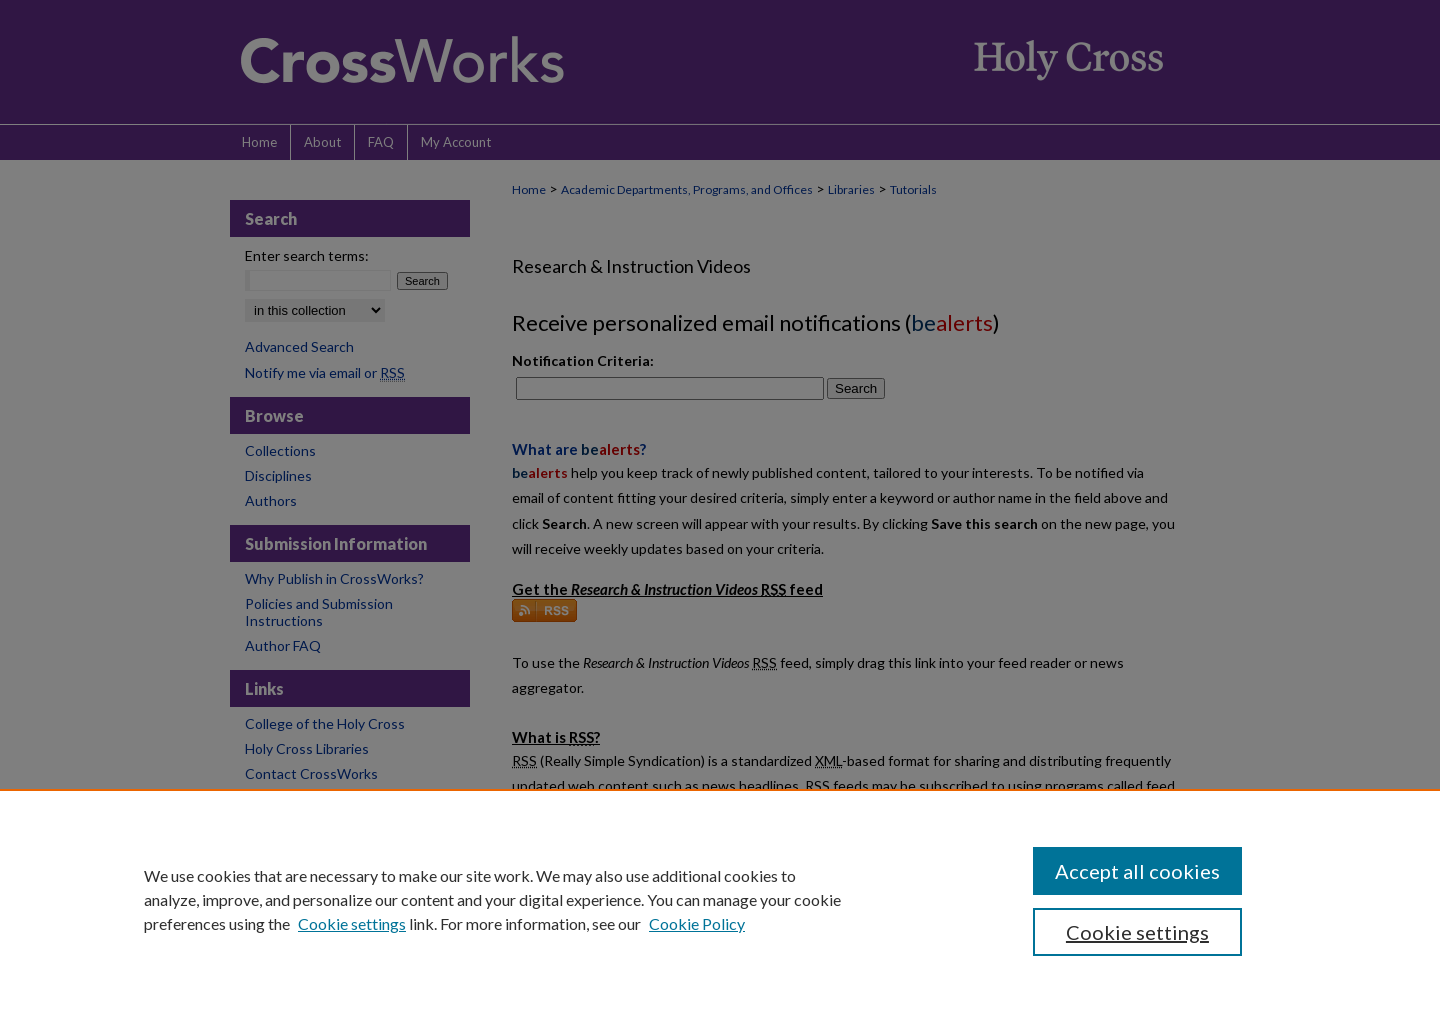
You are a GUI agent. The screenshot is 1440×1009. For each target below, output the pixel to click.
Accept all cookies (1137, 871)
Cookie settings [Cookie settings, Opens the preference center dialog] (1137, 932)
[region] (720, 899)
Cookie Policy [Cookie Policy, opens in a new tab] (697, 923)
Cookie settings (352, 923)
